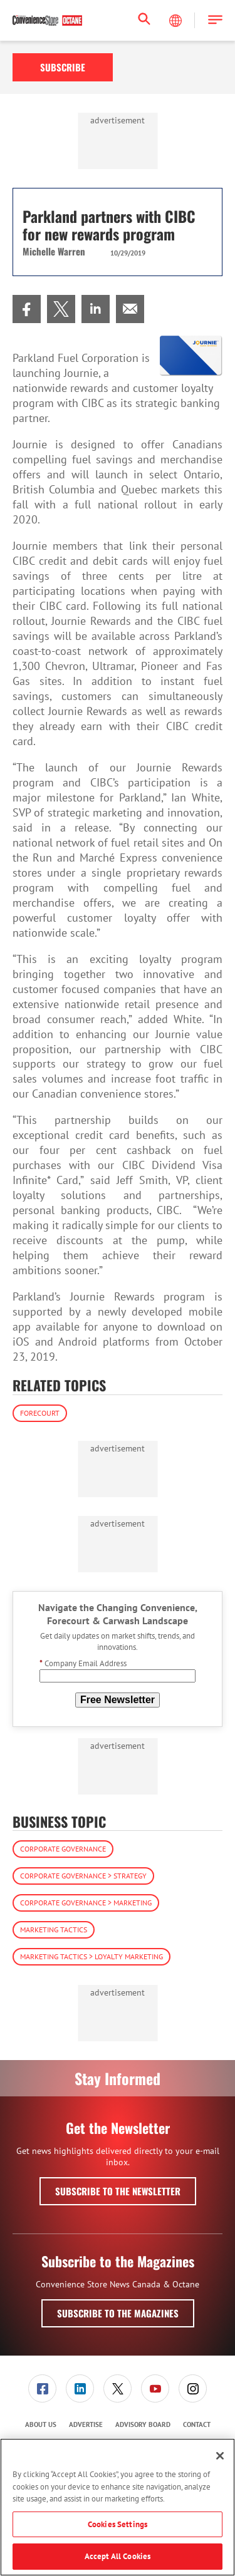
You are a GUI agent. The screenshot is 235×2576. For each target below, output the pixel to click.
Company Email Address (83, 1663)
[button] (215, 20)
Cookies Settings (117, 2524)
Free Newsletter (117, 1699)
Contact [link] (197, 2424)
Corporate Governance (63, 1848)
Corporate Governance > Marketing (86, 1902)
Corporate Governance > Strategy (83, 1875)
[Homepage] (47, 20)
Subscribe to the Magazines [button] (118, 2313)
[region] (117, 2507)
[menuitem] (27, 309)
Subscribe (62, 67)
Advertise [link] (86, 2424)
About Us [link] (40, 2424)
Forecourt (40, 1413)
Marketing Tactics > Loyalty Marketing (91, 1956)
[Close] (220, 2456)
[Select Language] (176, 20)
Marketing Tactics (53, 1929)
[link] (27, 309)
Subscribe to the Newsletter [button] (117, 2191)
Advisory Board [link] (142, 2424)
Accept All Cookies (117, 2556)
